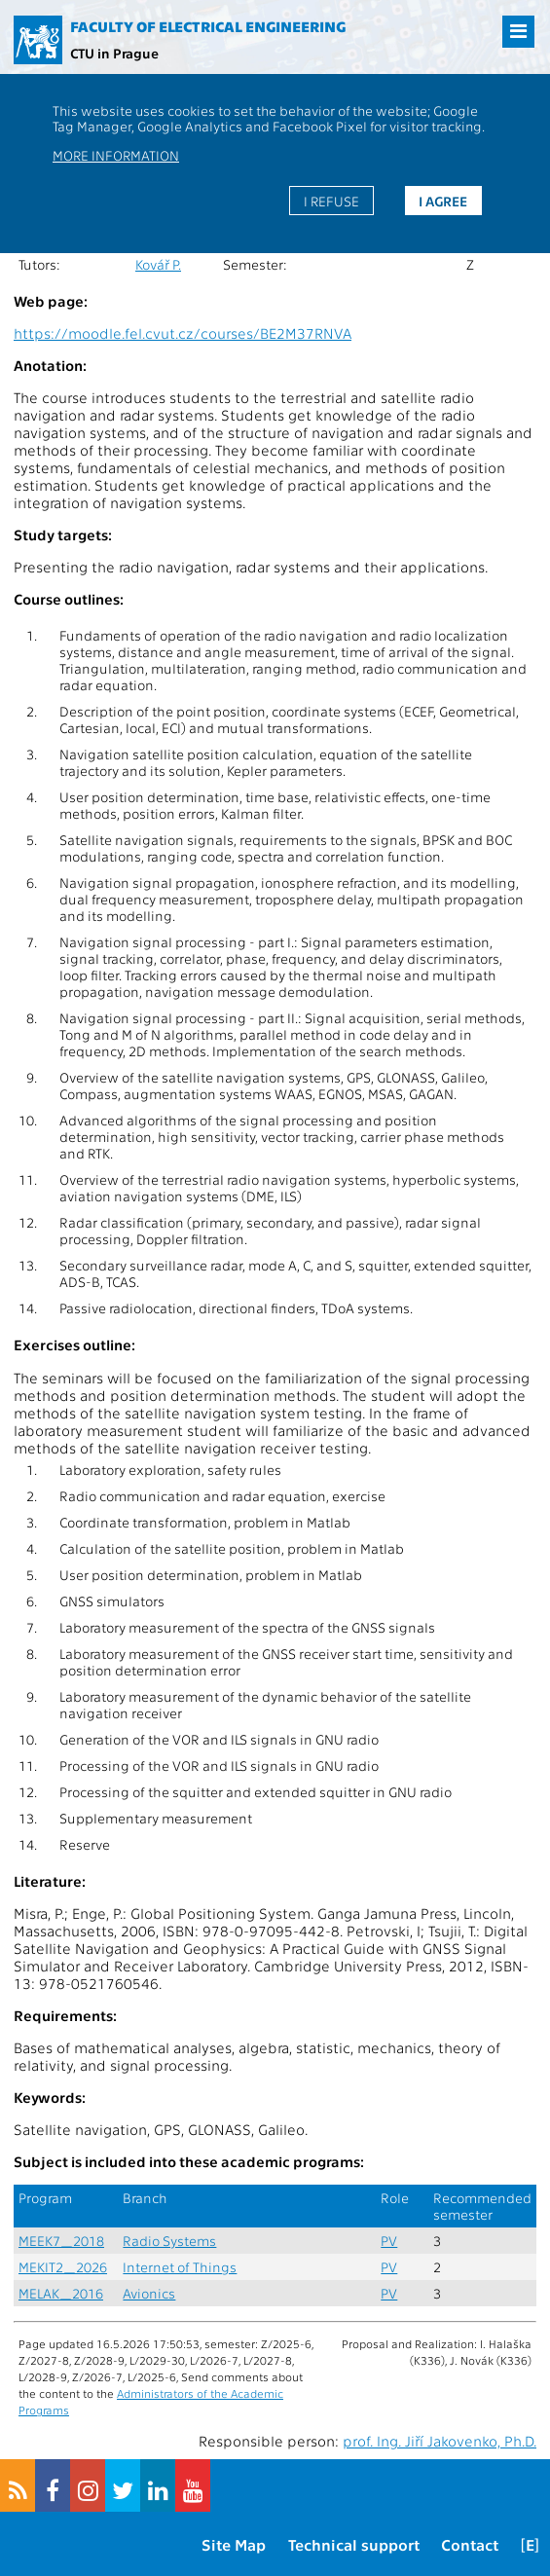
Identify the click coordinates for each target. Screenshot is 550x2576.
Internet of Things (180, 2267)
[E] (530, 2544)
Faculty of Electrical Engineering (208, 26)
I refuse (331, 200)
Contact (469, 2544)
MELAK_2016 (60, 2293)
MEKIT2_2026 (62, 2267)
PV (389, 2240)
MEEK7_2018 (61, 2240)
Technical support (354, 2544)
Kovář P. (158, 264)
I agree (443, 200)
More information (116, 155)
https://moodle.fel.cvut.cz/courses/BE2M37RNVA (182, 333)
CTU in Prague (114, 52)
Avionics (149, 2293)
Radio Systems (169, 2240)
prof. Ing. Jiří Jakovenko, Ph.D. (439, 2440)
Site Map (234, 2544)
